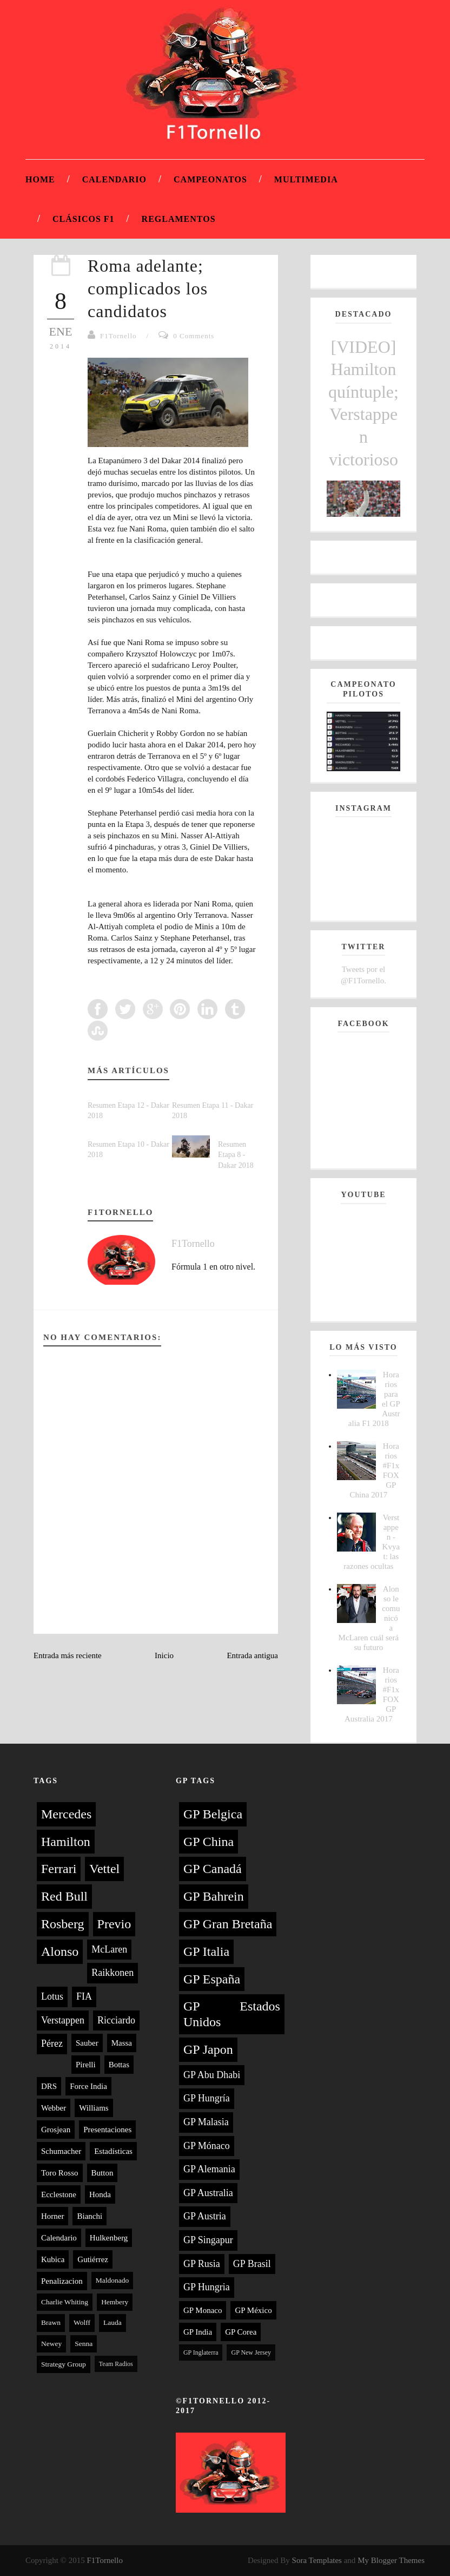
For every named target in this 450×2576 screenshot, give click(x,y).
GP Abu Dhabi (211, 2074)
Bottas (119, 2064)
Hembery (114, 2302)
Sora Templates (317, 2560)
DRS (49, 2086)
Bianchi (89, 2216)
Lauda (112, 2322)
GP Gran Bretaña (227, 1924)
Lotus (52, 1996)
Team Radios (116, 2364)
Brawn (51, 2322)
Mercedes (66, 1814)
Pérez (52, 2043)
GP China (208, 1842)
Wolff (82, 2322)
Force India (88, 2086)
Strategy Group (63, 2364)
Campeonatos (210, 179)
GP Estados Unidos (231, 2014)
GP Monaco (202, 2310)
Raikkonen (112, 1972)
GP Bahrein (213, 1896)
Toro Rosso (59, 2172)
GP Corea (240, 2332)
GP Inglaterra (201, 2352)
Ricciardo (116, 2020)
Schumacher (61, 2151)
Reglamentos (179, 219)
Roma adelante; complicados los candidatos (148, 288)
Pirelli (86, 2064)
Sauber (87, 2043)
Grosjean (55, 2129)
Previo (114, 1924)
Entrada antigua (252, 1655)
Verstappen (62, 2020)
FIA (84, 1996)
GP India (197, 2332)
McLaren (109, 1949)
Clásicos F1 (83, 219)
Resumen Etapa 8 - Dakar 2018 (236, 1154)
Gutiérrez (92, 2259)
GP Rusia (201, 2263)
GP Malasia (206, 2122)
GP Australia (208, 2192)
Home (40, 179)
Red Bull (64, 1896)
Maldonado (112, 2280)
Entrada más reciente (68, 1655)
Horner (52, 2216)
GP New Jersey (251, 2352)
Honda (100, 2194)
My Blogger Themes (391, 2560)
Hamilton (65, 1842)
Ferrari (58, 1869)
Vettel (104, 1869)
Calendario (114, 179)
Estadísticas (113, 2151)
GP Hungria (206, 2287)
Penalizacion (62, 2281)
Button (102, 2172)
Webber (53, 2108)
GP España (211, 1979)
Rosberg (62, 1924)
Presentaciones (107, 2129)
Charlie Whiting (64, 2302)
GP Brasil (252, 2263)
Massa (121, 2043)
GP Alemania (209, 2169)
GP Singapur (208, 2240)
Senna (83, 2344)
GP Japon (208, 2049)
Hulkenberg (109, 2237)
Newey (51, 2344)
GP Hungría (206, 2098)
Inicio (164, 1655)
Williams (93, 2108)
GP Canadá (212, 1869)
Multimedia (306, 179)
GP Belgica (212, 1814)
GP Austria (204, 2216)
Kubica (52, 2259)
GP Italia (206, 1951)
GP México (253, 2310)
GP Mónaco (206, 2145)
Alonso (59, 1951)
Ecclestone (58, 2194)
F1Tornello (118, 336)
